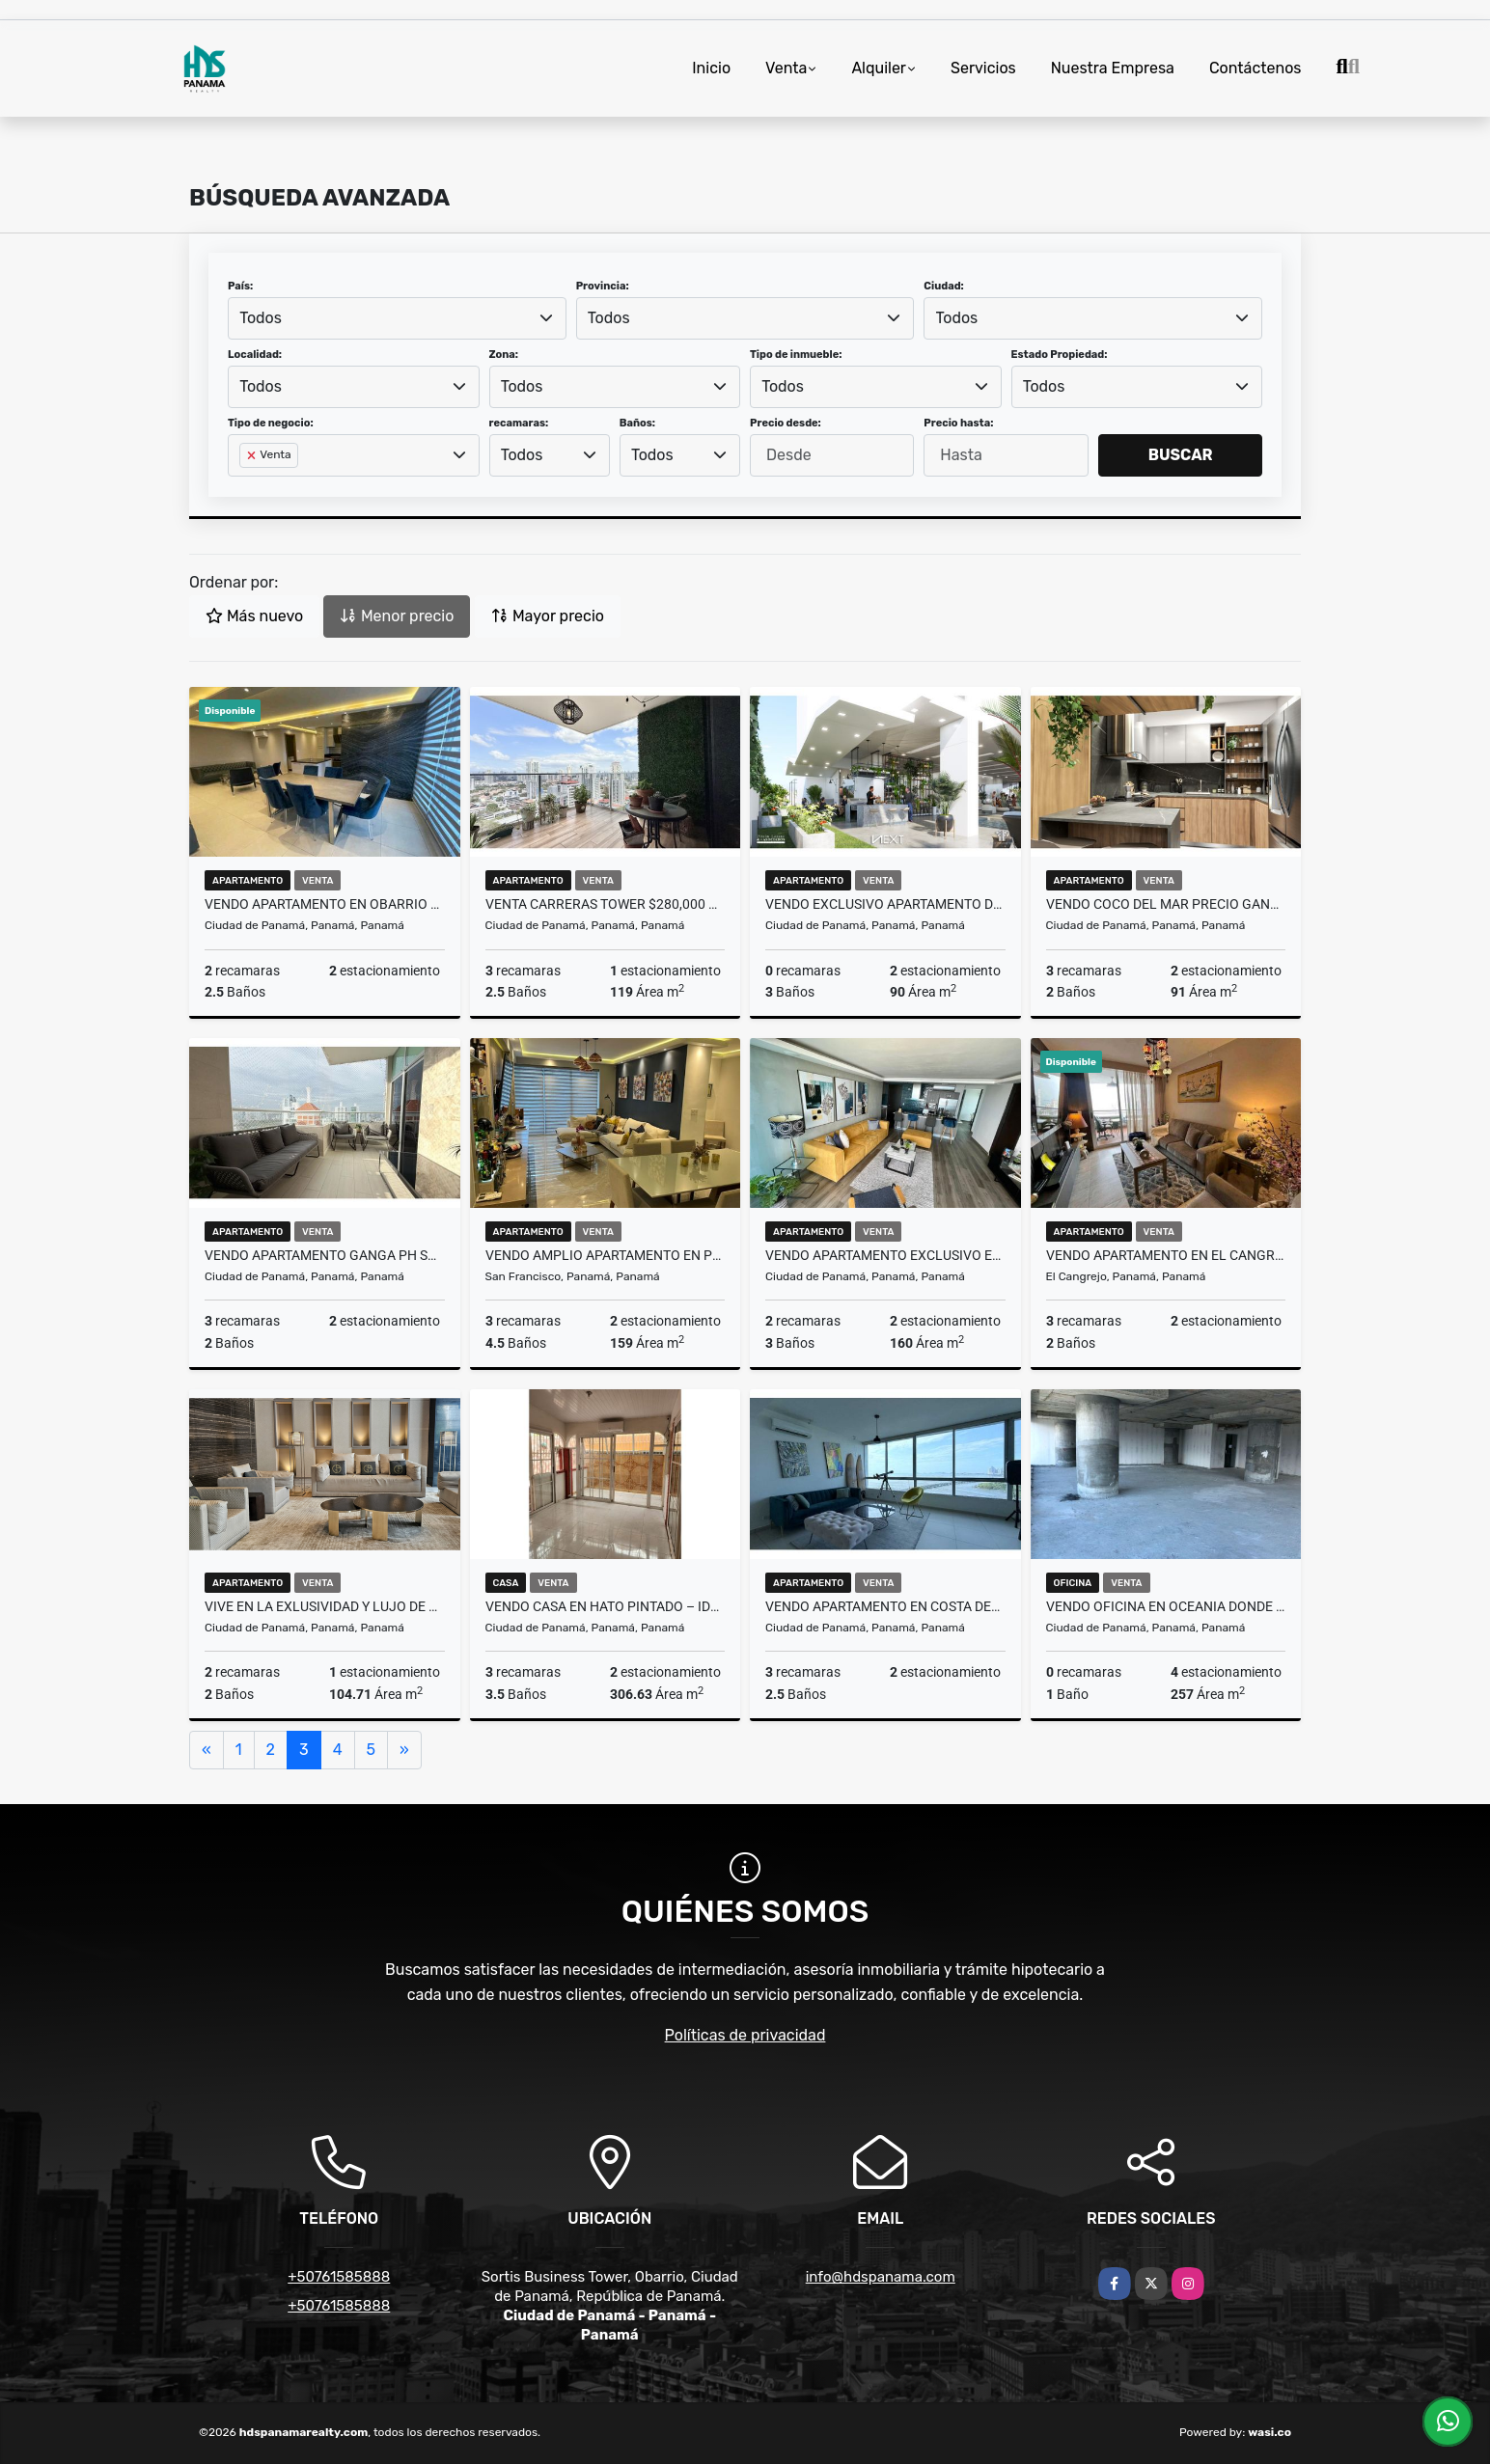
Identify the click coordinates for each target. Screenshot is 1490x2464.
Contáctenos (1255, 68)
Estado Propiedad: (1059, 354)
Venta (786, 68)
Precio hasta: (958, 423)
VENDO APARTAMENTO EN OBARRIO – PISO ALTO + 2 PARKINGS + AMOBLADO (325, 904)
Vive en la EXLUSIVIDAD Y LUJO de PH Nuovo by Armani (325, 1606)
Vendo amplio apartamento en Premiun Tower (605, 1255)
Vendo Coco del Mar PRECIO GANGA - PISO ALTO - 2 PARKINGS (1166, 904)
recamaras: (519, 423)
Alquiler (878, 68)
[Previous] (206, 1750)
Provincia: (602, 286)
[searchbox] (245, 486)
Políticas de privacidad (745, 2035)
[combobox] (397, 318)
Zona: (504, 354)
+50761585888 (339, 2277)
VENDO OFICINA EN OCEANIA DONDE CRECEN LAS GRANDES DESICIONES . (1166, 1606)
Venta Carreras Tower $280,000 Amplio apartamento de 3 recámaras (605, 904)
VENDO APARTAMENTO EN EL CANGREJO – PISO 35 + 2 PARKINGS (1166, 1255)
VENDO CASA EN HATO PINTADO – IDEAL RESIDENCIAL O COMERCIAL (605, 1606)
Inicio (711, 68)
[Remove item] (253, 455)
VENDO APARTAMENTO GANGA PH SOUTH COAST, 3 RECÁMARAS (325, 1255)
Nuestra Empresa (1112, 68)
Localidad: (255, 354)
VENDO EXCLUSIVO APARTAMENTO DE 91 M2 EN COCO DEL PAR (885, 904)
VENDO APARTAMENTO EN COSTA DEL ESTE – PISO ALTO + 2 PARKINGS (885, 1606)
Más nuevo (254, 616)
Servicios (983, 68)
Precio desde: (785, 423)
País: (240, 286)
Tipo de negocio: (271, 423)
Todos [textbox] (260, 318)
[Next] (404, 1750)
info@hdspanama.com (880, 2277)
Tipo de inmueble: (796, 354)
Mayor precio (547, 616)
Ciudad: (944, 286)
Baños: (637, 423)
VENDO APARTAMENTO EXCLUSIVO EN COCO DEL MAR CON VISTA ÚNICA (885, 1255)
